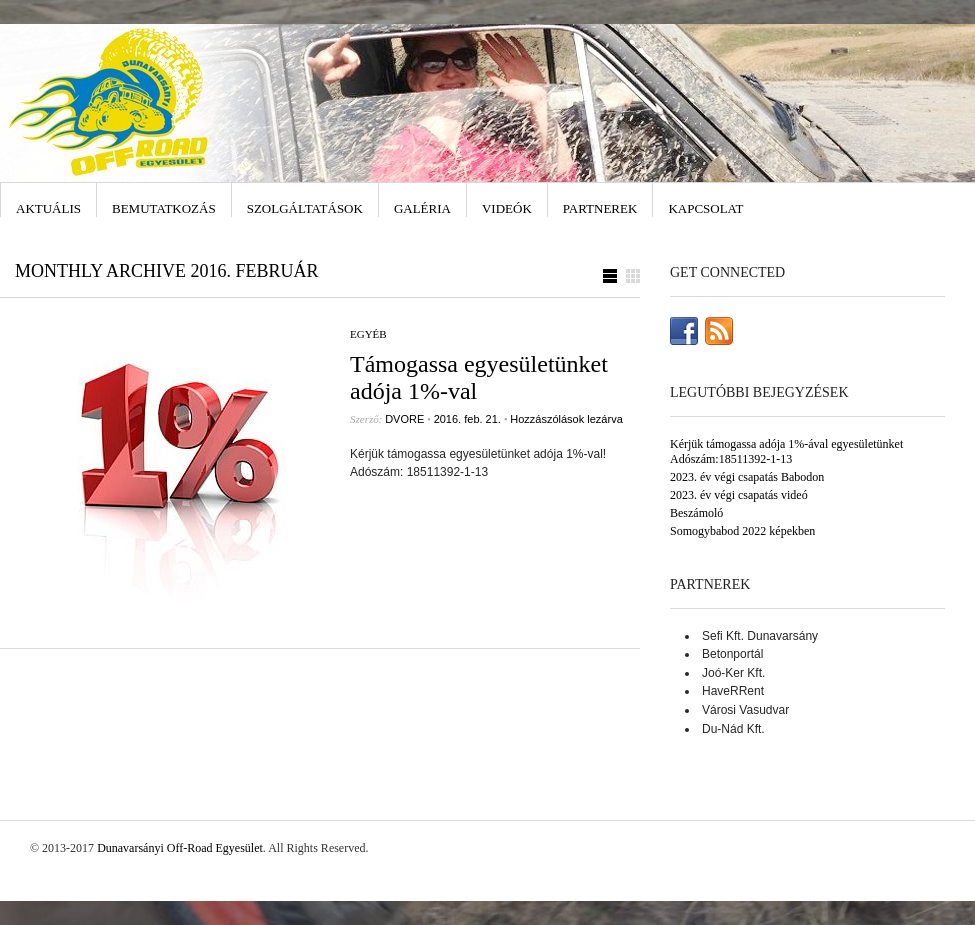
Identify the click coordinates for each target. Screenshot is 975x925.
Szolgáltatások (305, 208)
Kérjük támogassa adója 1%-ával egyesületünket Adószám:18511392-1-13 (786, 451)
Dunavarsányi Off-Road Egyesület (180, 848)
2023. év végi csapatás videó (739, 495)
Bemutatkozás (164, 208)
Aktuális (48, 208)
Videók (507, 208)
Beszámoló (696, 513)
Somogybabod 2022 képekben (742, 531)
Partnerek (600, 208)
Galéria (422, 208)
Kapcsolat (705, 208)
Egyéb (368, 334)
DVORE (404, 419)
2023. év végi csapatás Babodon (747, 477)
